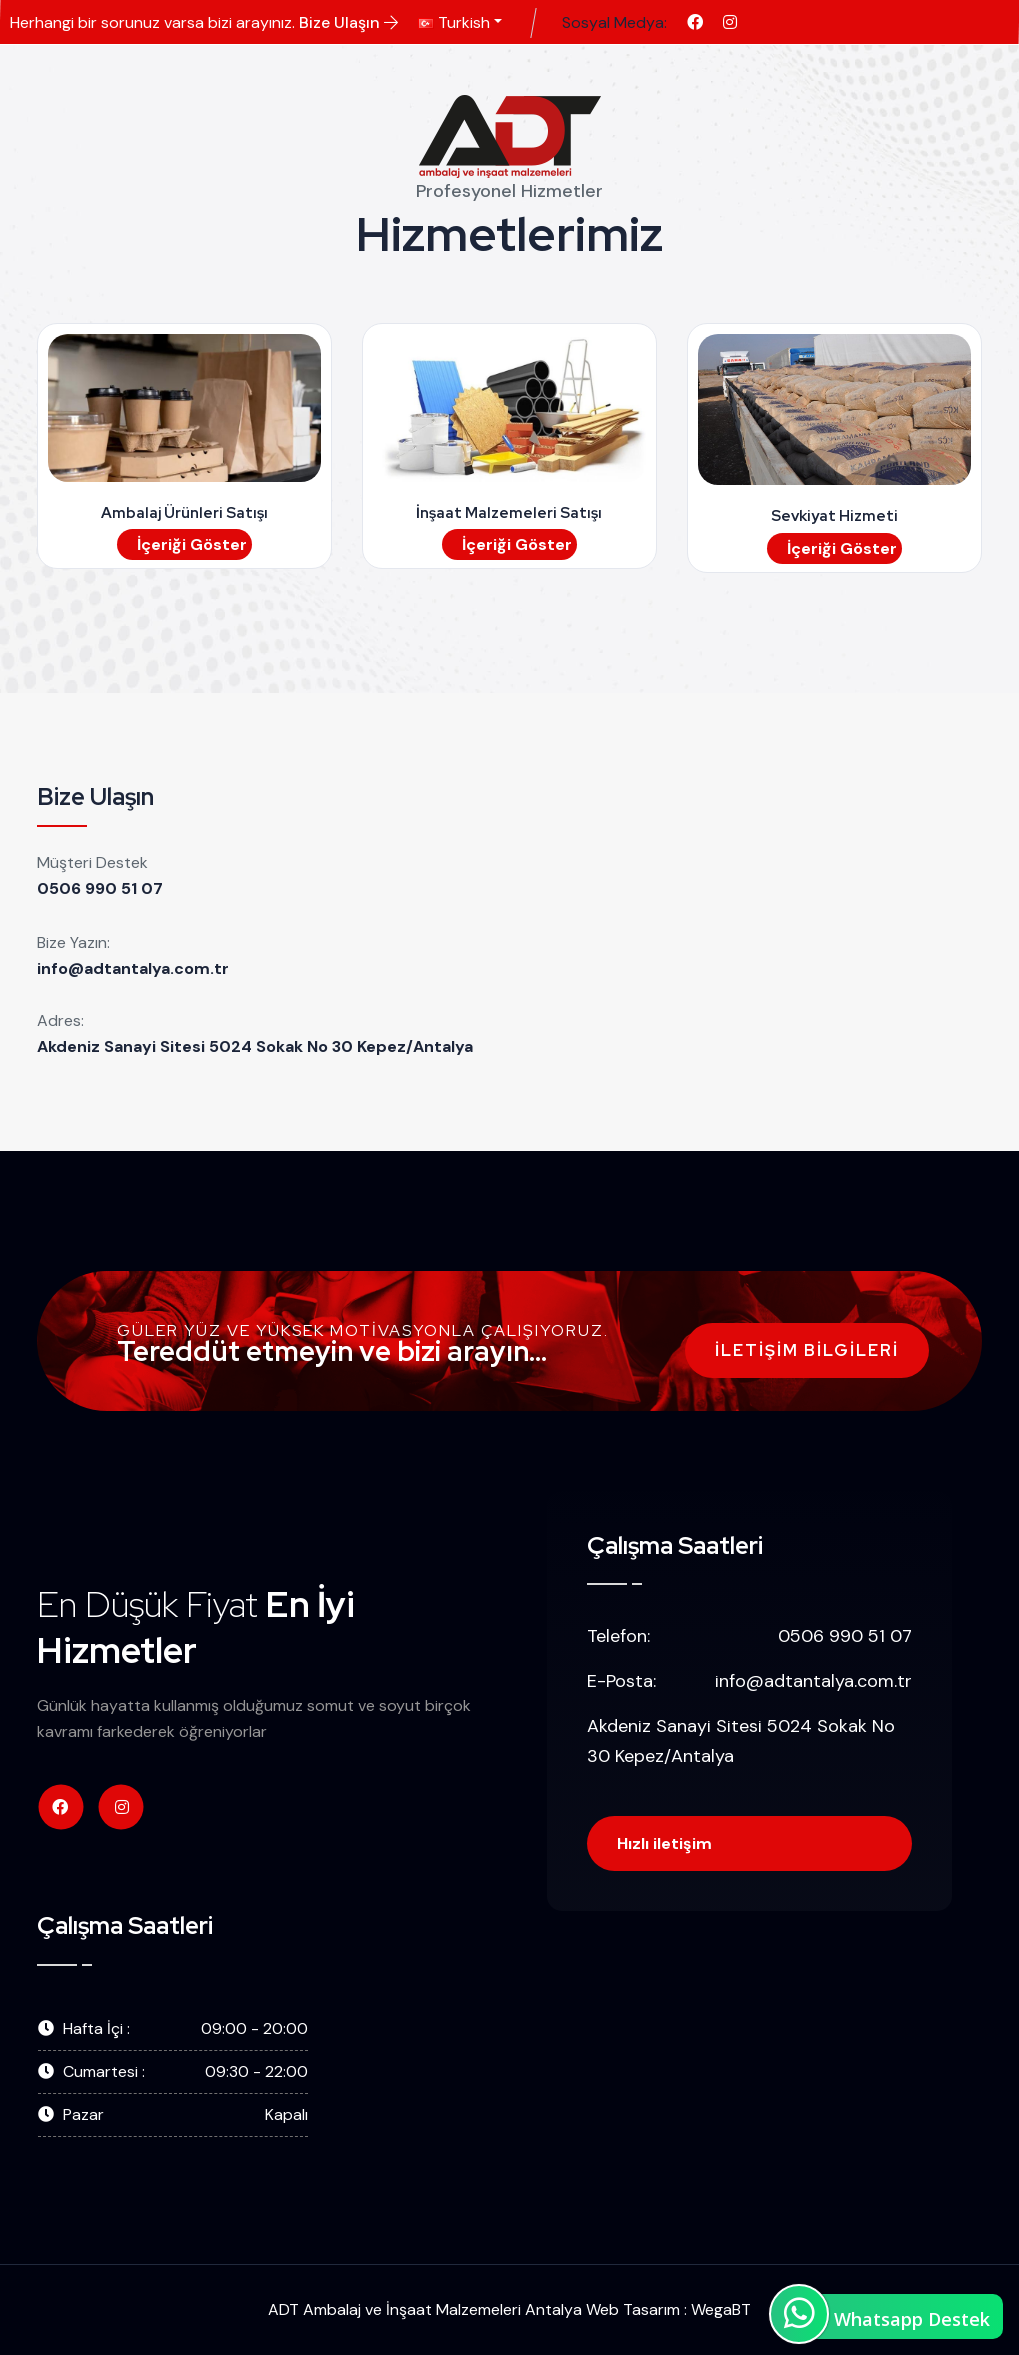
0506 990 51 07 (100, 888)
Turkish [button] (454, 22)
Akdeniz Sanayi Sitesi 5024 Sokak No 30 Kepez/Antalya (255, 1046)
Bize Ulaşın (348, 22)
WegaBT (721, 2309)
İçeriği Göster (192, 544)
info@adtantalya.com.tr (133, 968)
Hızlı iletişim (664, 1843)
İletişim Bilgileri (807, 1350)
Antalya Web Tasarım (602, 2309)
